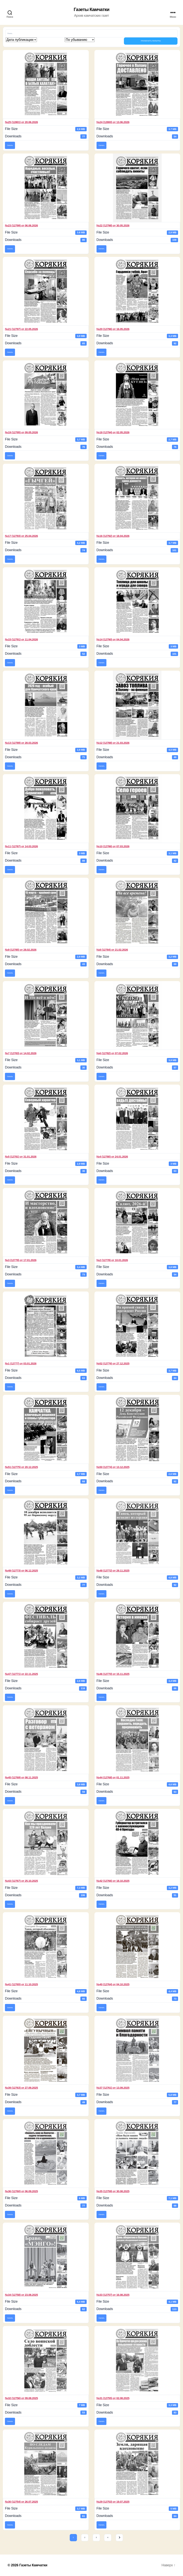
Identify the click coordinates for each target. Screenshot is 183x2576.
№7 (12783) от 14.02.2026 (20, 1053)
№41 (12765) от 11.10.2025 (21, 1984)
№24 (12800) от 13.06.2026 (113, 122)
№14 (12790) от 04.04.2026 (113, 639)
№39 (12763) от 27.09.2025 (21, 2087)
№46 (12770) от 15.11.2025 (113, 1673)
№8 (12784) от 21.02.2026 (112, 949)
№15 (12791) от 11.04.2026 (21, 639)
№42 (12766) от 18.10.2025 (113, 1880)
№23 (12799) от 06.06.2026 (21, 225)
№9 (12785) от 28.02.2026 (20, 949)
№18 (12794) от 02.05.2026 (113, 432)
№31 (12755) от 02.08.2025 (113, 2398)
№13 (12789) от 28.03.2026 (21, 742)
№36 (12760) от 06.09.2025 (21, 2191)
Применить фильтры (151, 41)
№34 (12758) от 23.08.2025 (21, 2294)
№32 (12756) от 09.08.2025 (21, 2398)
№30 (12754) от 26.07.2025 (21, 2501)
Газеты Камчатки (91, 9)
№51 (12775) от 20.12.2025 (21, 1467)
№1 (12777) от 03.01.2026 (20, 1363)
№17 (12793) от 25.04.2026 (21, 535)
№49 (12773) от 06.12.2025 (21, 1570)
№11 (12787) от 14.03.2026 (21, 846)
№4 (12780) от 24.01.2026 (112, 1156)
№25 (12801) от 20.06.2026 (21, 122)
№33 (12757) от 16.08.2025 (113, 2294)
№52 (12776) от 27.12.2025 (113, 1363)
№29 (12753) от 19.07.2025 (113, 2501)
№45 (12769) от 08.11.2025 (21, 1777)
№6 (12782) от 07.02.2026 (112, 1053)
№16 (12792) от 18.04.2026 (113, 535)
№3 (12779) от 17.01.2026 (20, 1260)
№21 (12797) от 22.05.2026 (21, 329)
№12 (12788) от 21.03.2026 (113, 742)
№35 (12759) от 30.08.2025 (113, 2191)
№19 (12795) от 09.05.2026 (21, 432)
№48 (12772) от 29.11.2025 (113, 1570)
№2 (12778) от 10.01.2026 (112, 1260)
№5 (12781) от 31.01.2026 (20, 1156)
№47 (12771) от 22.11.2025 (21, 1673)
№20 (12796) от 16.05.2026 (113, 329)
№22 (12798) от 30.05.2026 (113, 225)
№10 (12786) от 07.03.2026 (113, 846)
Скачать (10, 145)
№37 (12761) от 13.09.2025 (113, 2087)
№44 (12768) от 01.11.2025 (113, 1777)
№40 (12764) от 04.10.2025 (113, 1984)
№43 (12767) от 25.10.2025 (21, 1880)
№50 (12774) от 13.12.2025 (113, 1467)
